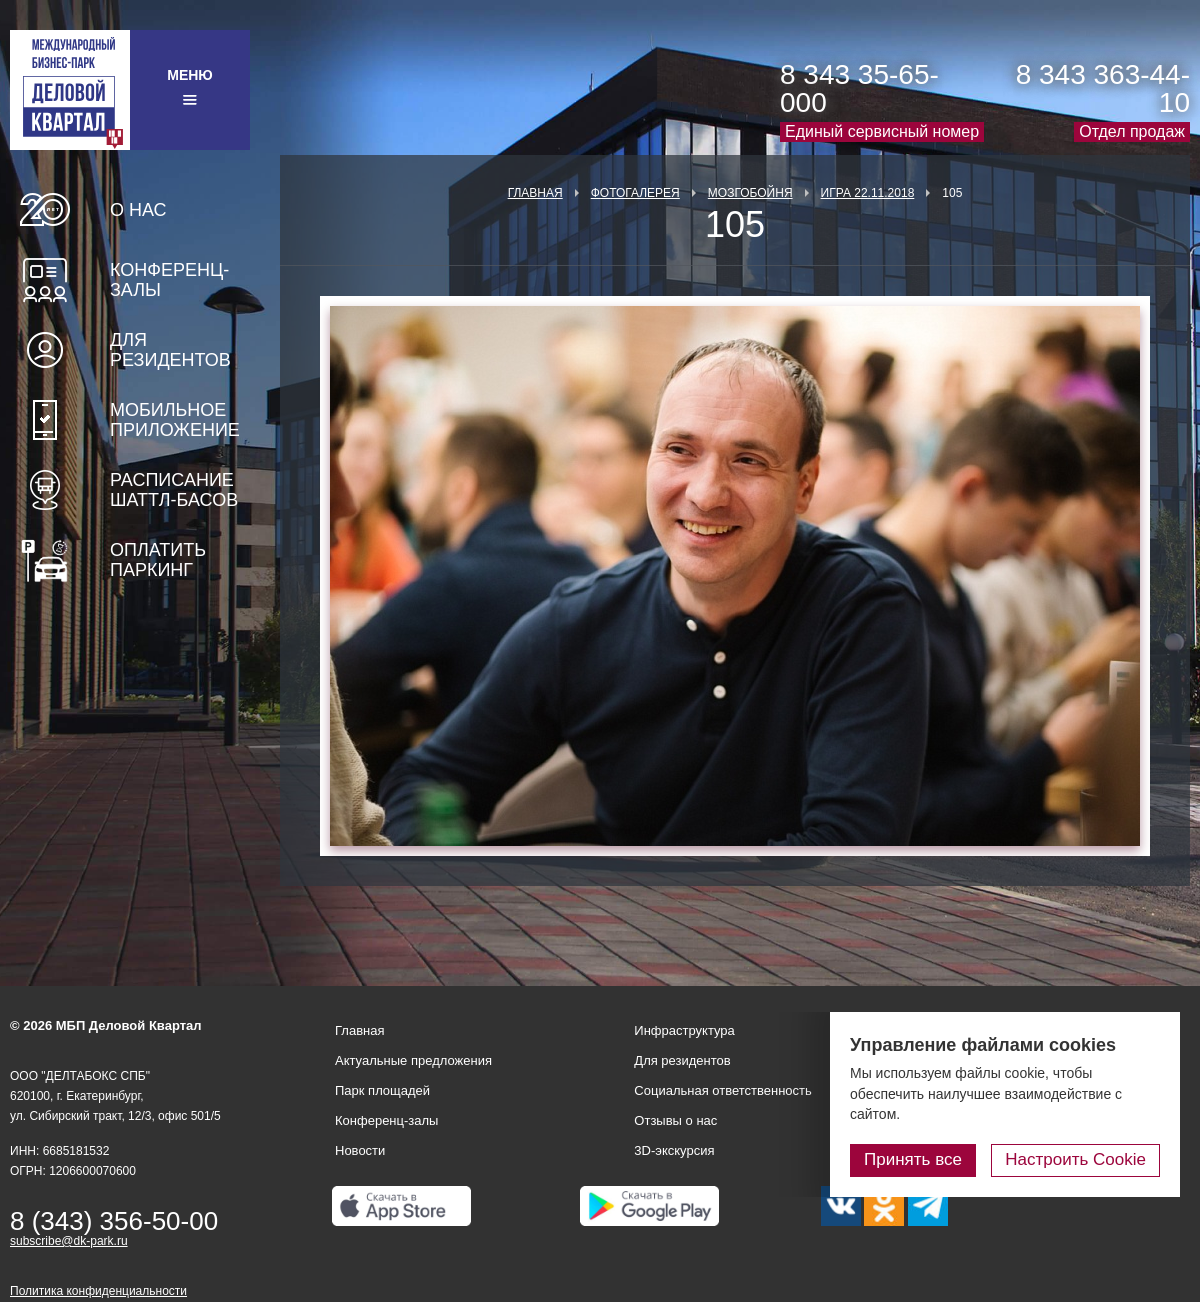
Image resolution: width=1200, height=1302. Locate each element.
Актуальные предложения (413, 1060)
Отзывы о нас (675, 1120)
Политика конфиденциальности (98, 1291)
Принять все (913, 1159)
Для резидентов (170, 350)
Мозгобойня (750, 193)
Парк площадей (382, 1090)
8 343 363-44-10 (1103, 88)
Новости (360, 1150)
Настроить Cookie (1075, 1159)
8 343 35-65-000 (859, 88)
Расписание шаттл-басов (174, 490)
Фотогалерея (635, 193)
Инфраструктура (684, 1030)
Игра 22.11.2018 (868, 193)
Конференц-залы (169, 280)
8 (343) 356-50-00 (114, 1221)
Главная (535, 193)
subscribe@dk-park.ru (69, 1241)
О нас (138, 210)
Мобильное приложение (175, 420)
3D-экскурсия (674, 1150)
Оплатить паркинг (158, 560)
